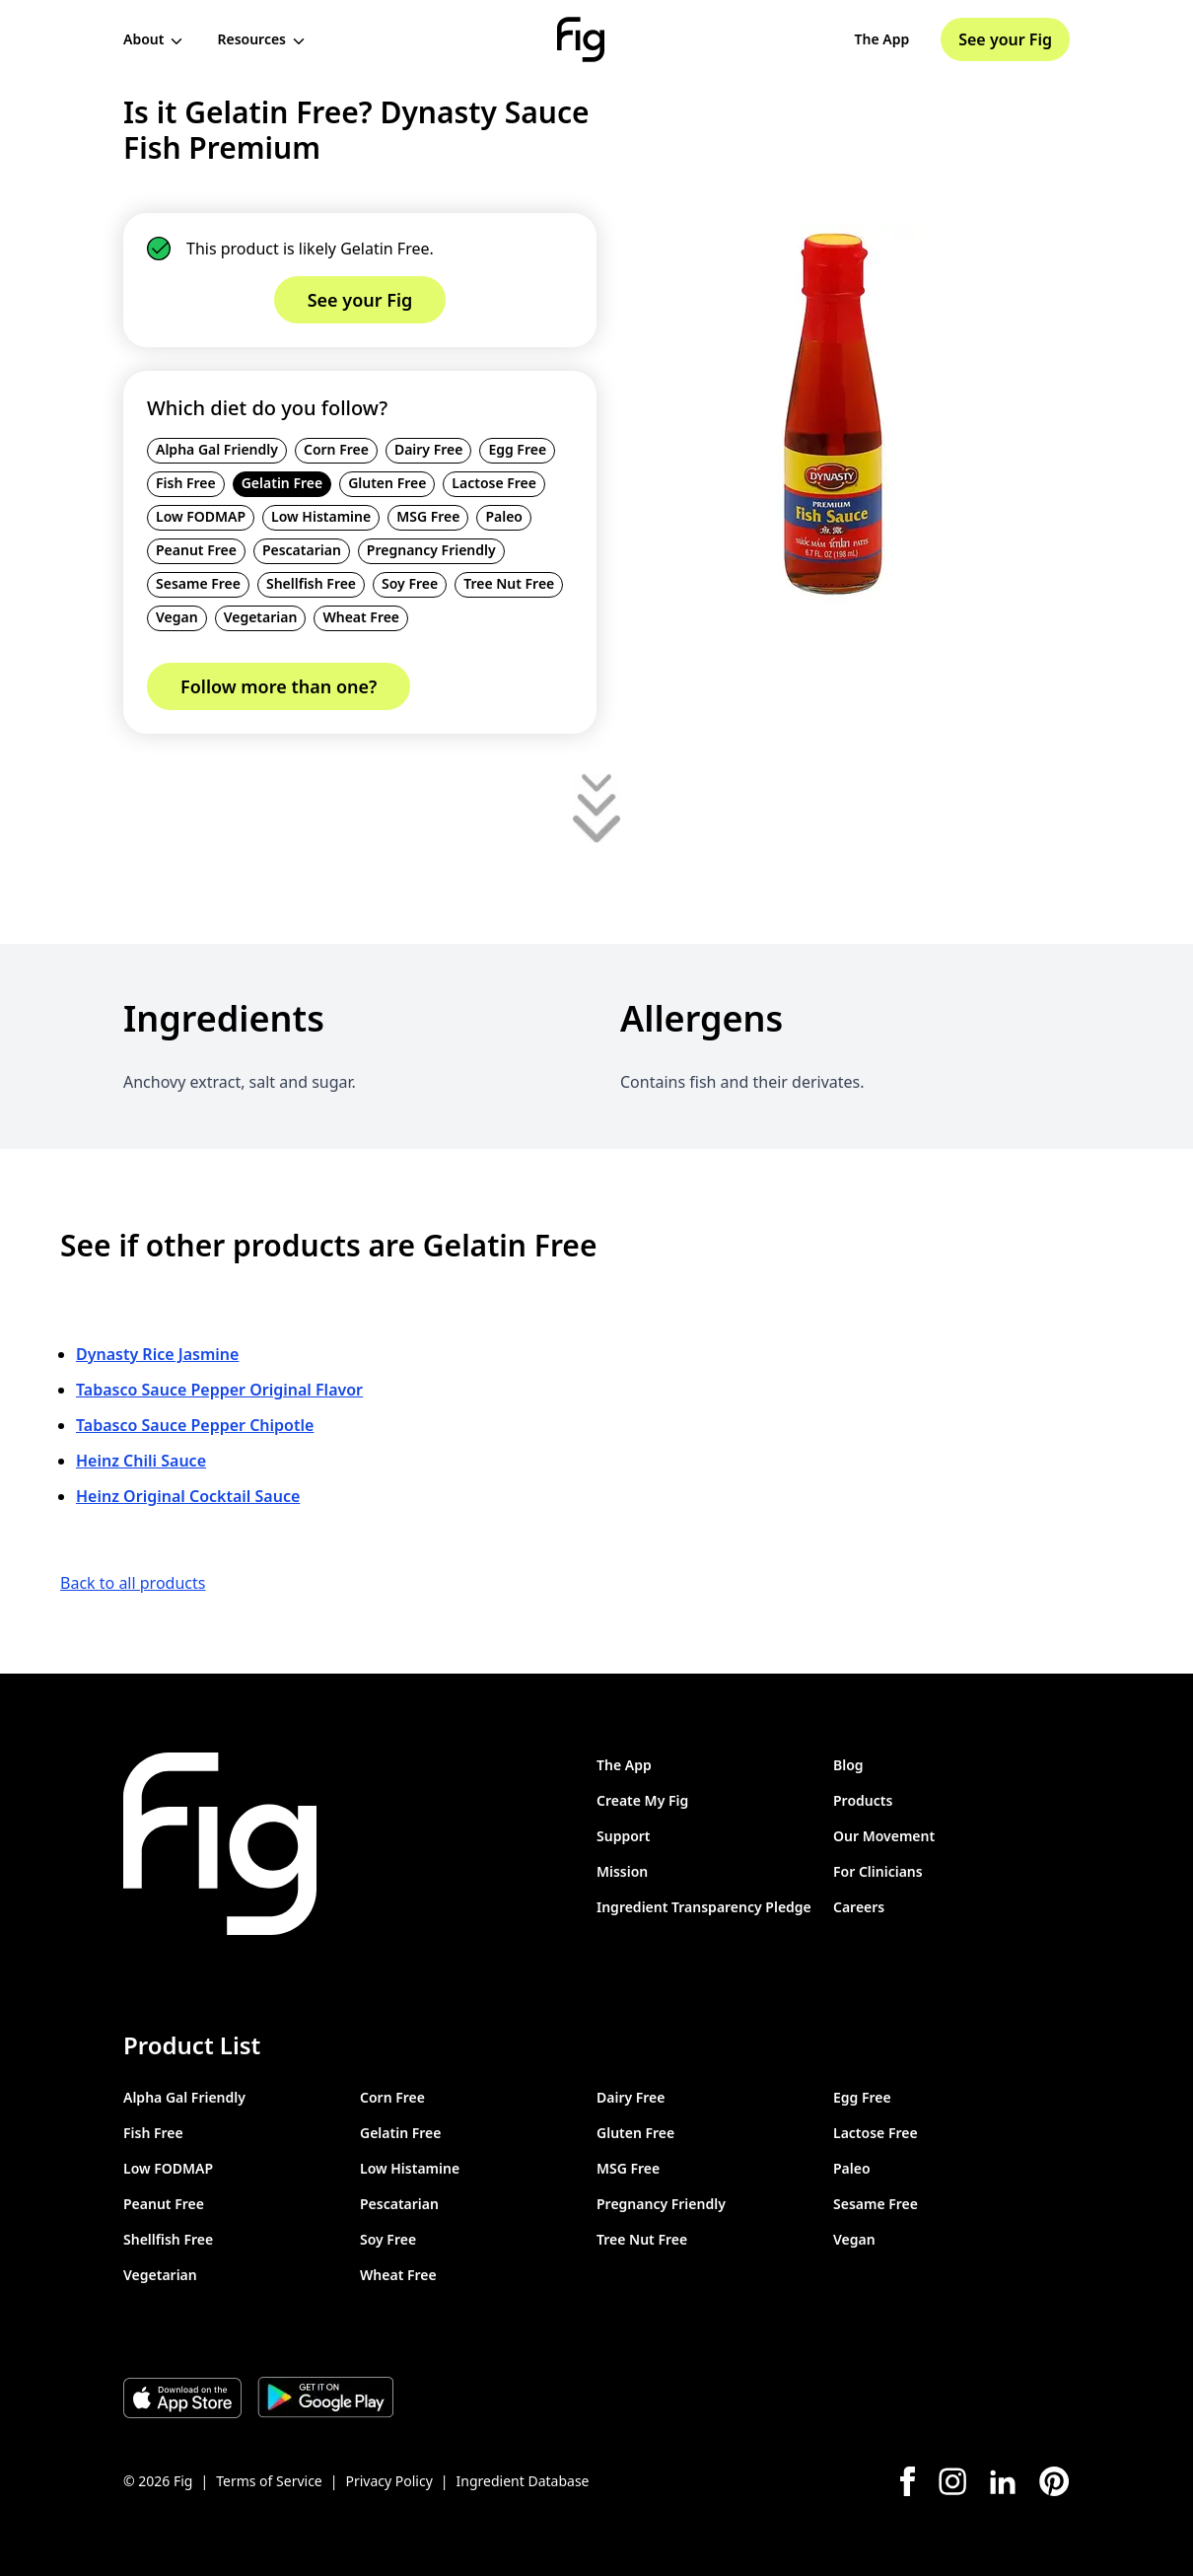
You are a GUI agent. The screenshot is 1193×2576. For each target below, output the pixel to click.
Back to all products (132, 1583)
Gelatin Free (282, 482)
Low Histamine (321, 516)
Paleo (504, 516)
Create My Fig (642, 1800)
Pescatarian (301, 549)
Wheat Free (360, 617)
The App (882, 39)
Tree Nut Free (508, 583)
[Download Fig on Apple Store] (182, 2397)
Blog (848, 1764)
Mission (622, 1871)
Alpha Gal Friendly (217, 449)
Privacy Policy (388, 2480)
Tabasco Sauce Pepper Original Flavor (219, 1389)
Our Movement (884, 1835)
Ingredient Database (523, 2480)
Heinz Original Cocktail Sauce (188, 1496)
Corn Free (336, 449)
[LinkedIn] (1003, 2481)
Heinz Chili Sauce (141, 1460)
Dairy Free (428, 449)
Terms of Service (269, 2480)
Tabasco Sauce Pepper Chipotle (195, 1425)
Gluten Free (387, 482)
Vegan (177, 617)
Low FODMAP (201, 516)
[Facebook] (907, 2481)
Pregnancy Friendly (431, 549)
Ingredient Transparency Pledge (703, 1906)
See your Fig (1005, 39)
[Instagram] (952, 2481)
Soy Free (410, 583)
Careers (858, 1906)
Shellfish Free (311, 583)
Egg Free (517, 449)
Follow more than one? (278, 686)
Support (623, 1835)
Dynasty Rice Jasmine (157, 1354)
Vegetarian (261, 617)
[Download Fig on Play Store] (325, 2397)
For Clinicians (878, 1871)
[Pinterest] (1054, 2481)
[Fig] (580, 39)
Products (862, 1800)
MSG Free (427, 516)
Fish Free (186, 482)
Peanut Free (196, 549)
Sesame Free (198, 583)
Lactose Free (494, 482)
